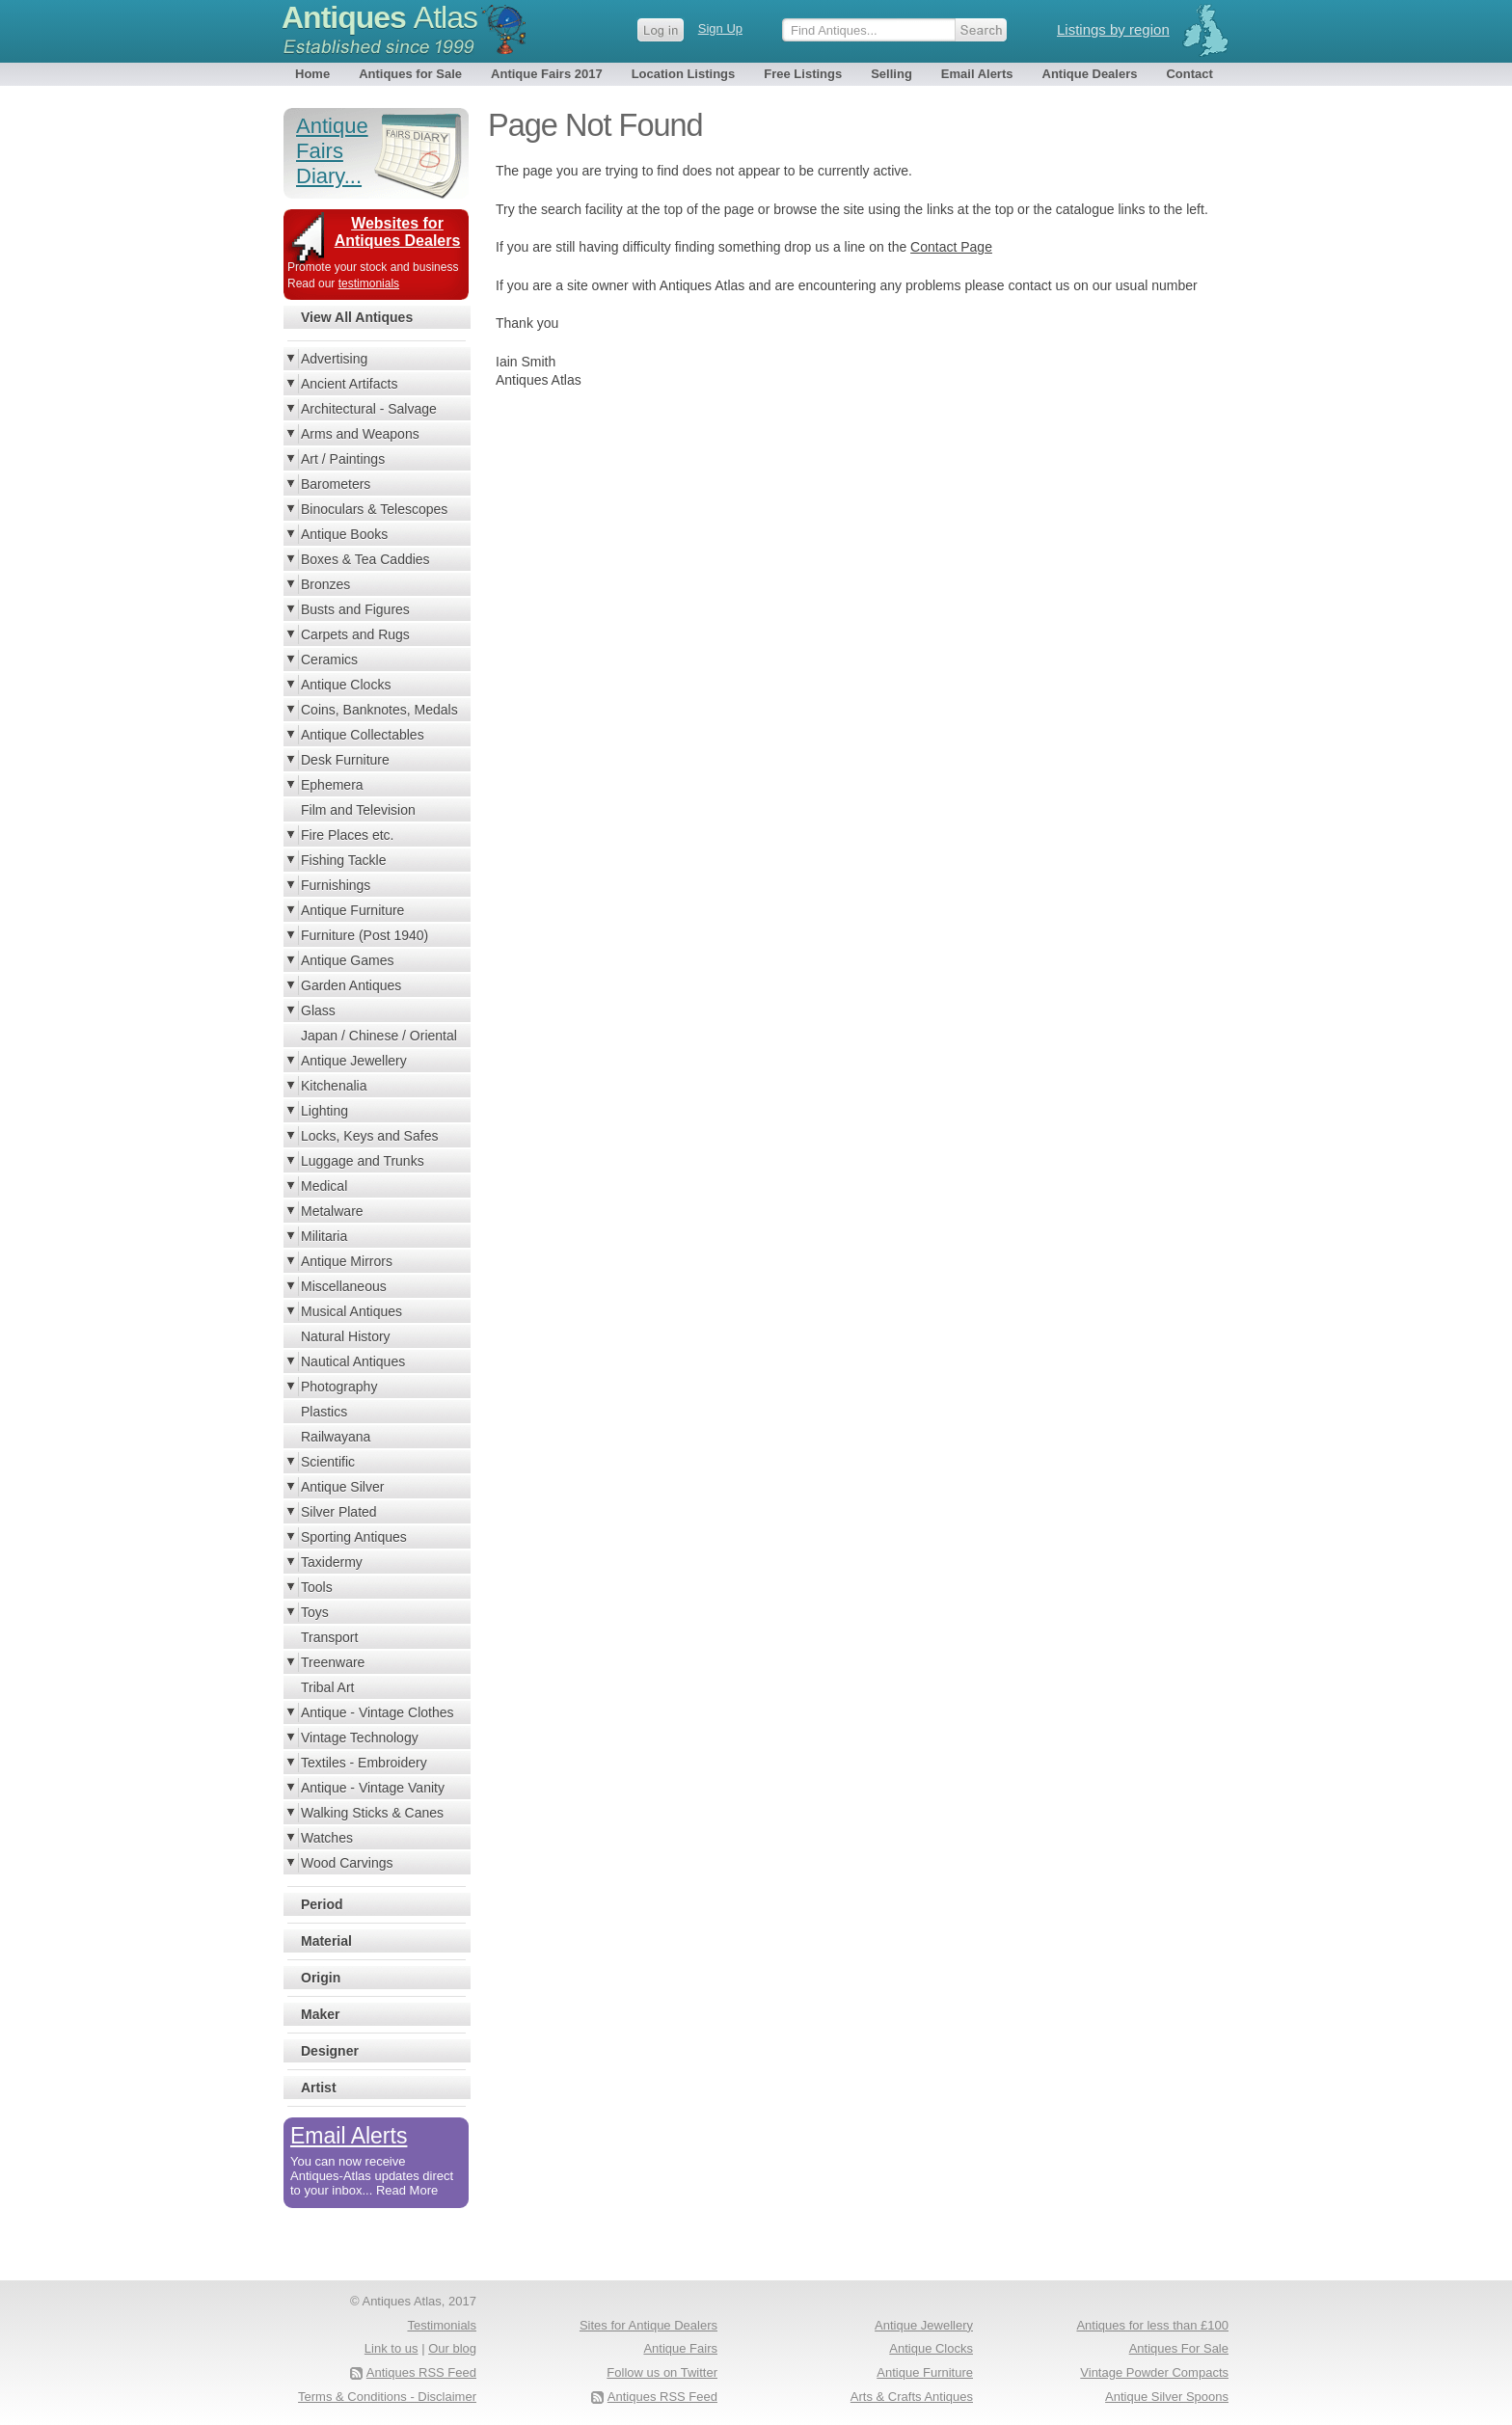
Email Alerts (977, 74)
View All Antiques (357, 317)
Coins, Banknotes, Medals (379, 709)
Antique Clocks (346, 684)
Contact (1189, 74)
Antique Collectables (362, 734)
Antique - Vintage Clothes (377, 1712)
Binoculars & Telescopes (374, 509)
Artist (319, 2087)
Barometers (335, 484)
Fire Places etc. (347, 835)
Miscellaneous (344, 1286)
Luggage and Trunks (362, 1161)
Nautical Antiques (353, 1361)
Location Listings (684, 74)
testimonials (368, 283)
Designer (330, 2051)
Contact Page (951, 247)
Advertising (334, 358)
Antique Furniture (352, 910)
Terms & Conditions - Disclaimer (387, 2396)
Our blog (452, 2348)
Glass (318, 1010)
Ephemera (332, 785)
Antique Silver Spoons (1166, 2396)
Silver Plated (339, 1512)
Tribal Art (328, 1687)
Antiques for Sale (410, 74)
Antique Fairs (680, 2348)
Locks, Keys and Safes (369, 1136)
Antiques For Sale (1178, 2348)
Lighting (324, 1110)
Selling (891, 74)
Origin (320, 1977)
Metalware (332, 1211)
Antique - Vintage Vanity (373, 1787)
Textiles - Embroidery (364, 1762)
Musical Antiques (351, 1311)
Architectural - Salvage (369, 409)
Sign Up (720, 28)
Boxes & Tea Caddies (365, 559)
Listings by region (1113, 29)
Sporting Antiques (354, 1537)
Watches (327, 1838)
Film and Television (358, 810)
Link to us (391, 2348)
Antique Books (344, 534)
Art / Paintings (343, 459)
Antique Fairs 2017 (547, 74)
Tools (317, 1587)
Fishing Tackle (343, 860)
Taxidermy (332, 1562)
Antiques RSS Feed (662, 2396)
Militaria (324, 1236)
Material (326, 1941)
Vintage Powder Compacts (1154, 2372)
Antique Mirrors (346, 1261)
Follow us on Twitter (662, 2372)
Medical (324, 1186)
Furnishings (335, 885)
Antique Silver (342, 1487)
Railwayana (335, 1436)
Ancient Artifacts (349, 383)
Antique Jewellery (354, 1060)
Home (312, 74)
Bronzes (325, 584)
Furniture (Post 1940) (364, 935)
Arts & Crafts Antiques (911, 2396)
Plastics (324, 1411)
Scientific (328, 1461)
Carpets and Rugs (355, 634)
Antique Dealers (1090, 74)
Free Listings (803, 74)
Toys (315, 1612)
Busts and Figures (355, 609)
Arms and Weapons (360, 434)
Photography (339, 1386)
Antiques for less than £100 (1152, 2325)
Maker (320, 2014)
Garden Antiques (351, 985)
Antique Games (347, 960)
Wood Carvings (346, 1863)
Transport (329, 1637)
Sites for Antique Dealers (648, 2325)
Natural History (346, 1336)
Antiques (379, 17)
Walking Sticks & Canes (372, 1812)
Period (322, 1904)
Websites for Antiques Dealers (398, 232)
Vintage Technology (359, 1737)
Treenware (332, 1662)
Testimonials (441, 2325)
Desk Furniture (345, 760)
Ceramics (329, 659)
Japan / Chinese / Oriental (379, 1035)
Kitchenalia (334, 1085)
